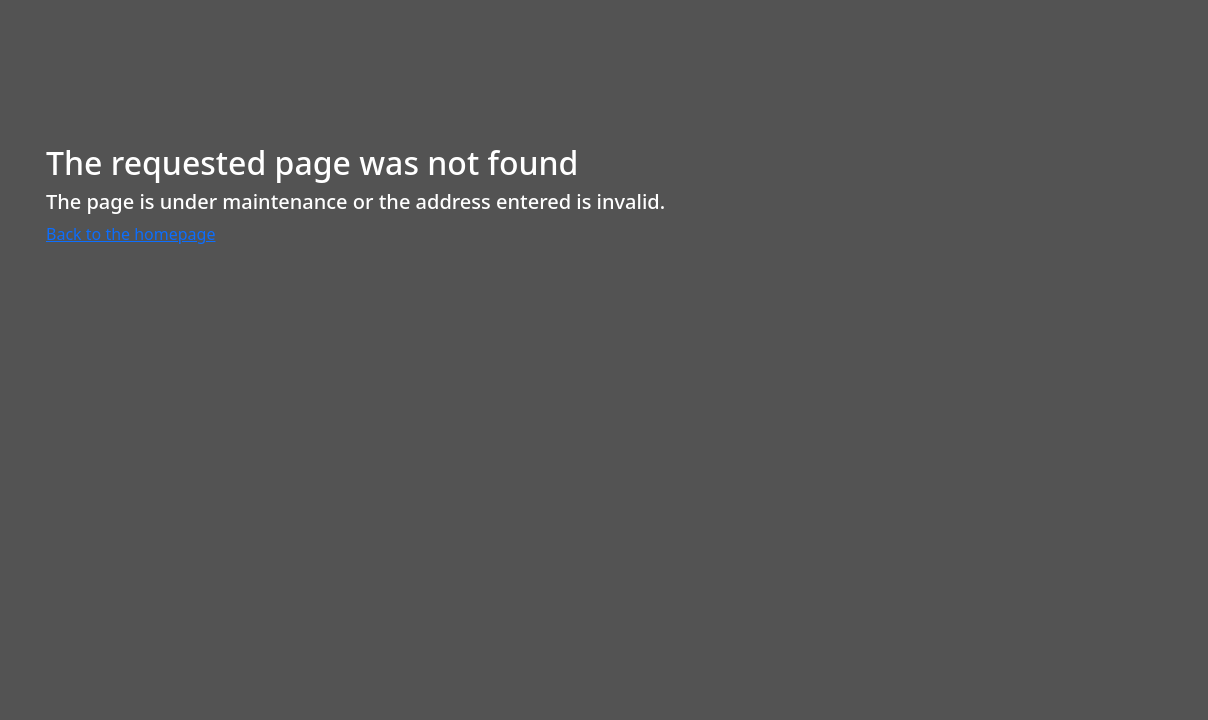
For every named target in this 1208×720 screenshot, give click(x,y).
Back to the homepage (130, 234)
